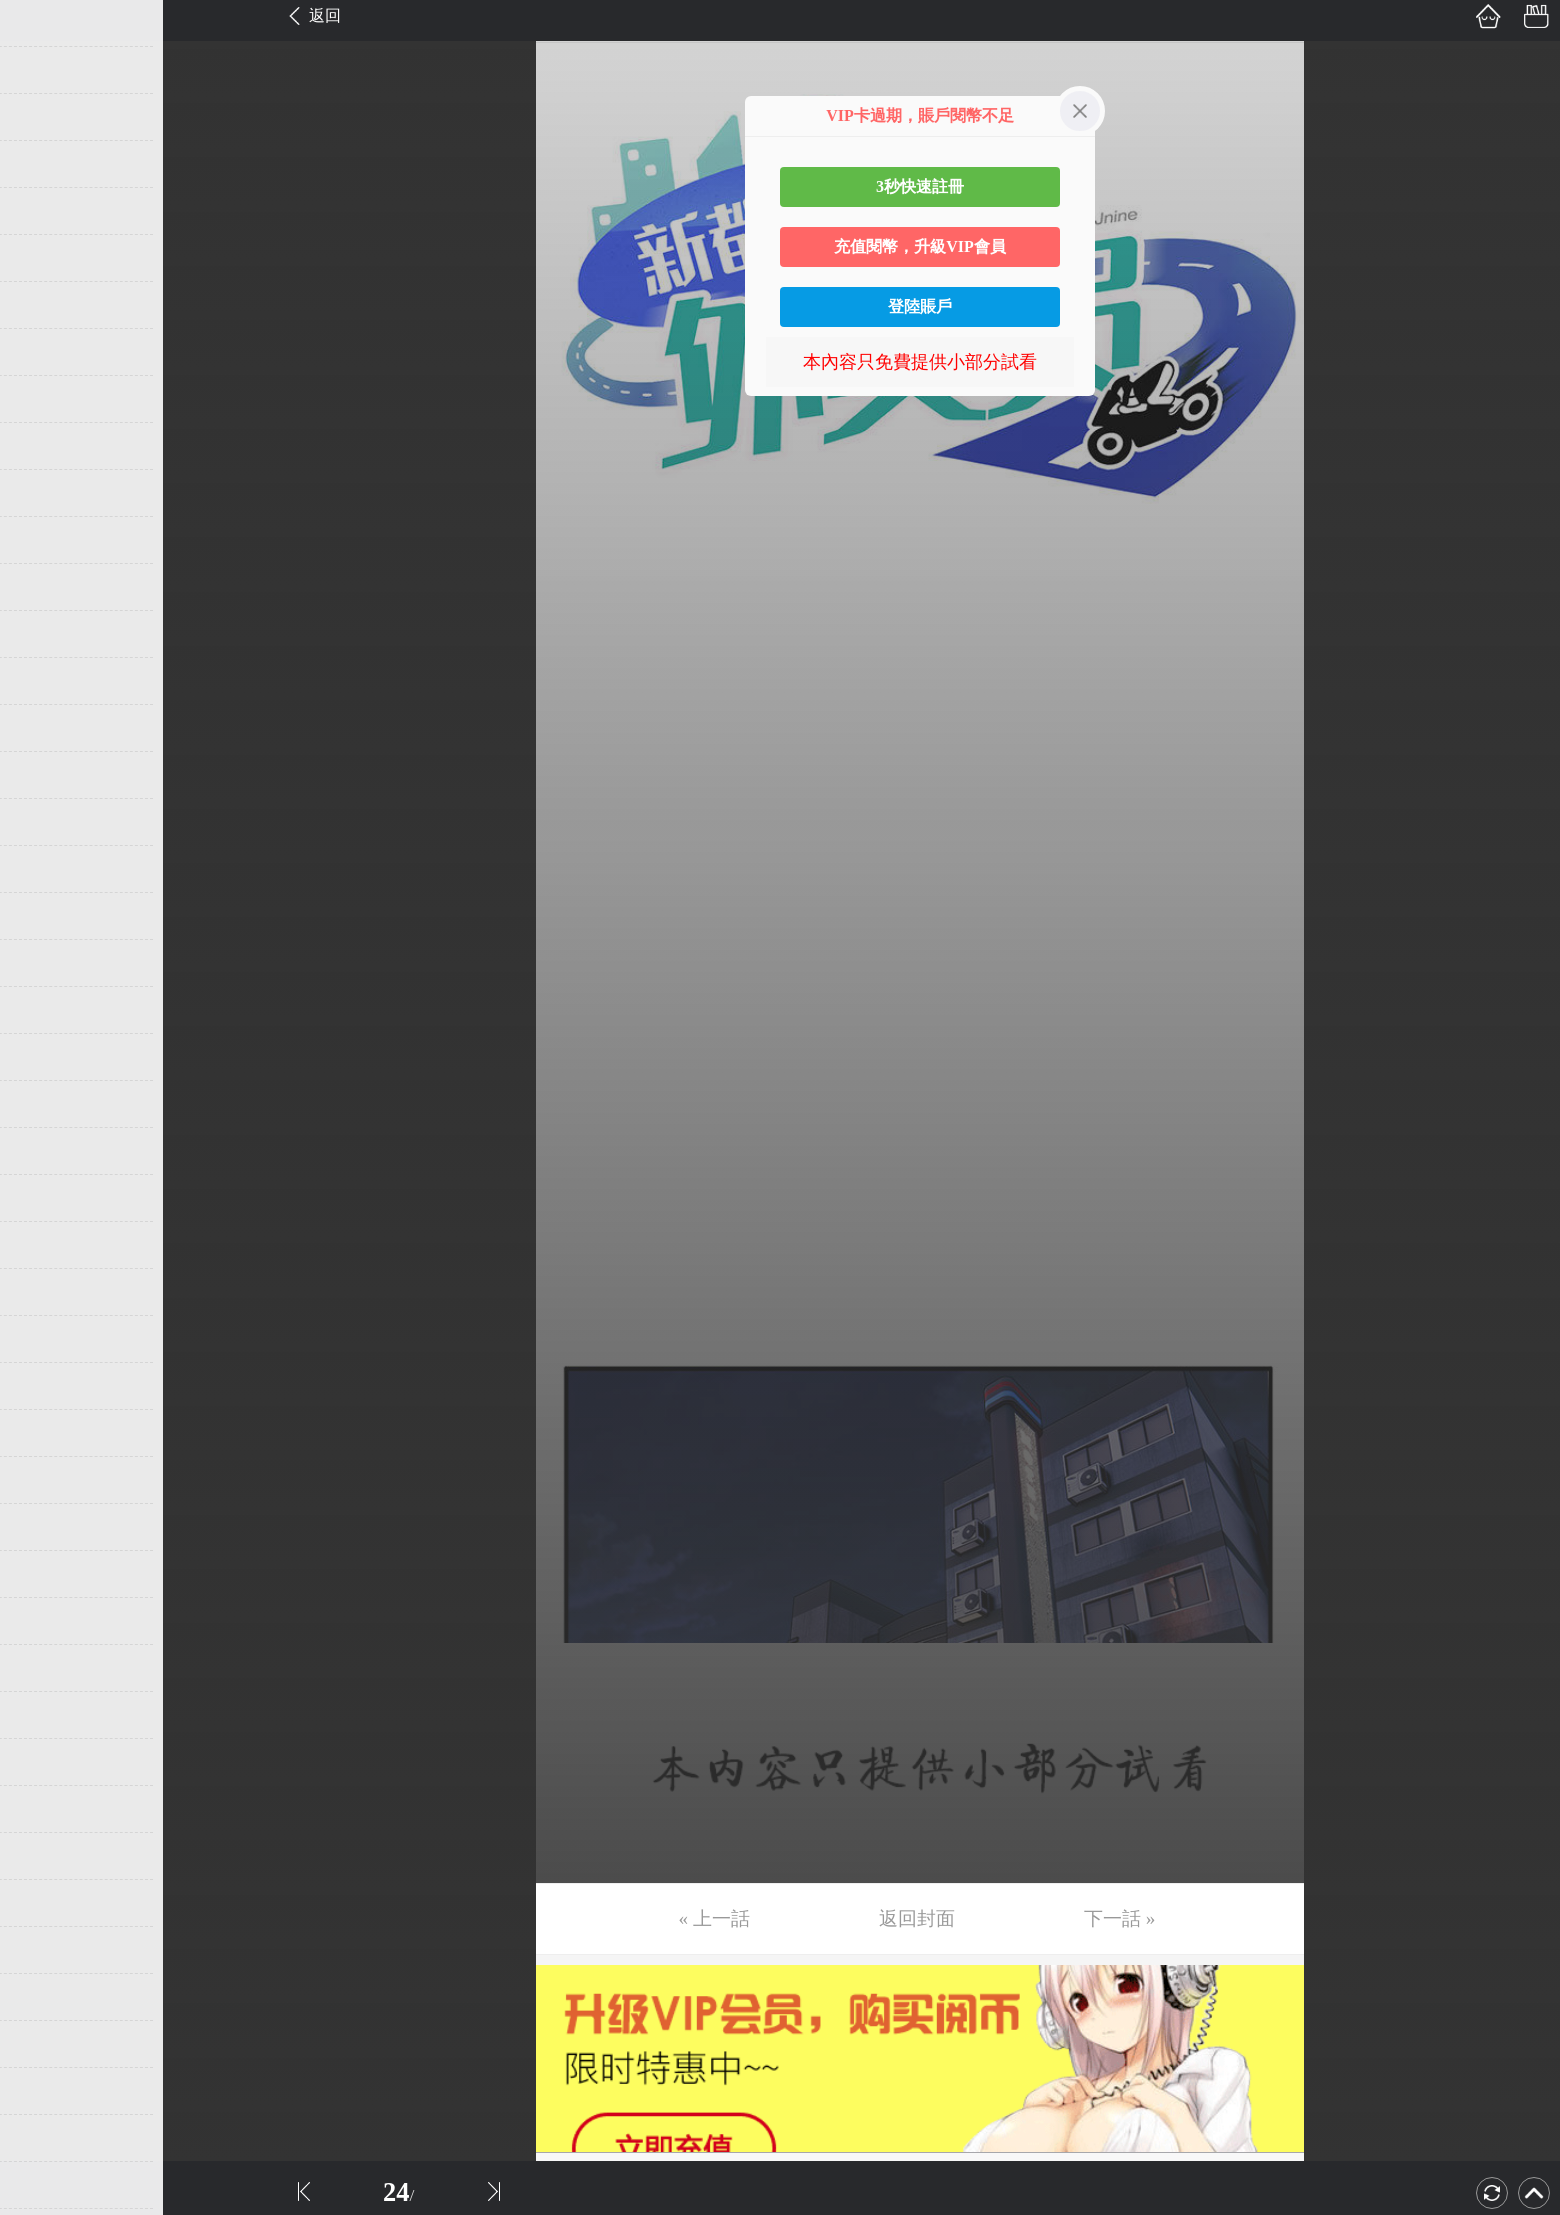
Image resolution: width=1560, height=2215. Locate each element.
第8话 (42, 352)
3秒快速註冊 (920, 186)
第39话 (47, 1809)
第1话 (42, 23)
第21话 (47, 963)
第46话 (47, 2138)
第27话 (47, 1245)
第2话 (42, 70)
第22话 (47, 1010)
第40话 (47, 1856)
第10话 (47, 446)
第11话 (46, 493)
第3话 (42, 117)
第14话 (47, 634)
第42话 (47, 1950)
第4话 (42, 164)
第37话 (47, 1715)
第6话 (42, 258)
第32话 (47, 1480)
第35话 (47, 1621)
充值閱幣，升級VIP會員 (920, 246)
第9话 (42, 399)
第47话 (47, 2185)
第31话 (47, 1433)
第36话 (47, 1668)
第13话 (47, 587)
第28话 (47, 1292)
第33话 (47, 1527)
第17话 (47, 775)
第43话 (47, 1997)
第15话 (47, 681)
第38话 (47, 1762)
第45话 (47, 2091)
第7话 (42, 305)
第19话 (47, 869)
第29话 (47, 1339)
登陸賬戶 (920, 306)
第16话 (47, 728)
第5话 (42, 211)
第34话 (47, 1574)
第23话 (47, 1057)
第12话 (47, 540)
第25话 (47, 1151)
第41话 (47, 1903)
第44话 (47, 2044)
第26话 (47, 1198)
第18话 (47, 822)
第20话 (47, 916)
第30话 (47, 1386)
